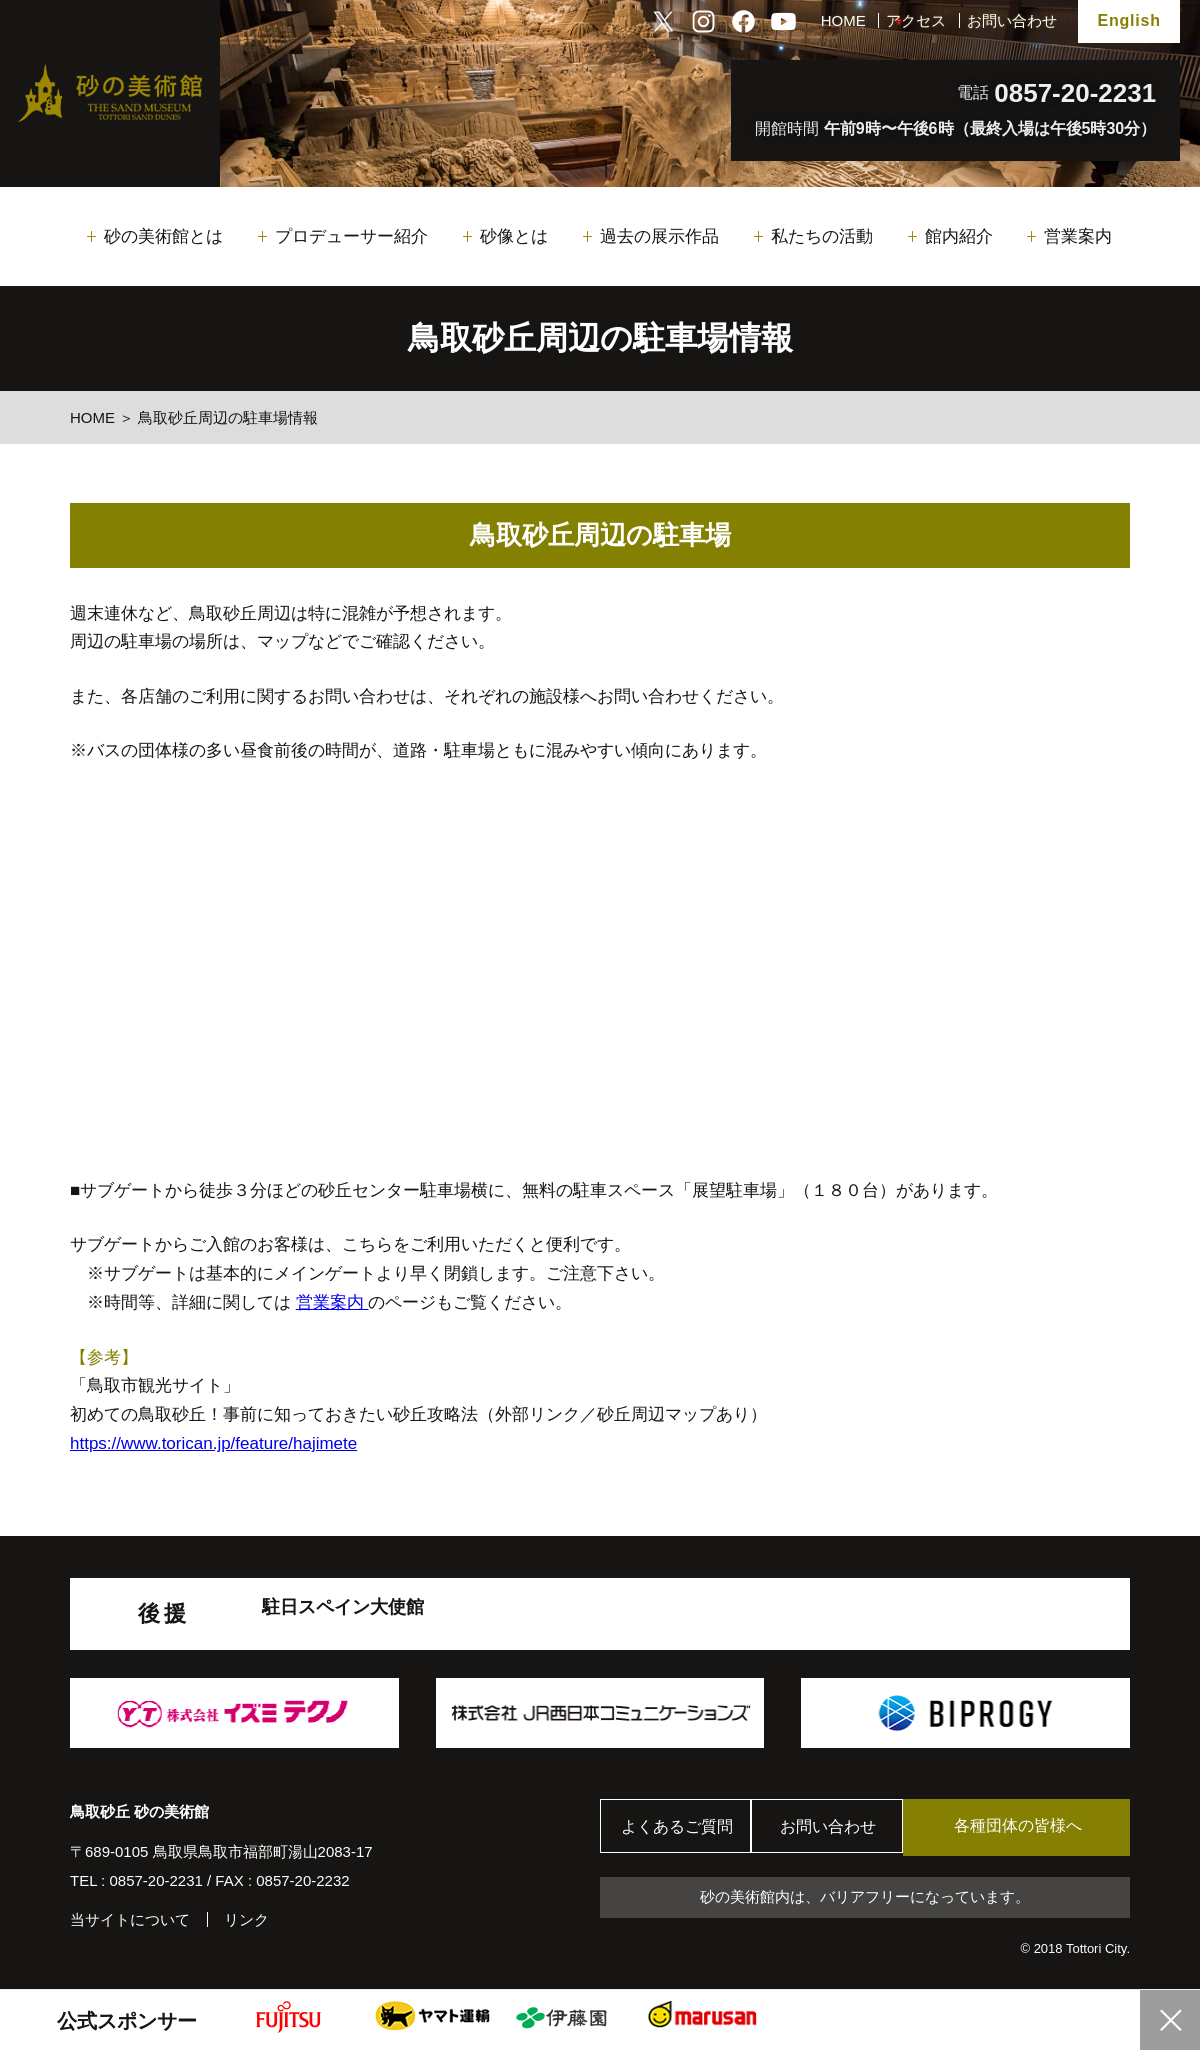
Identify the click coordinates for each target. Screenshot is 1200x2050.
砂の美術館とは (163, 236)
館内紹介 (959, 236)
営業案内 (1078, 236)
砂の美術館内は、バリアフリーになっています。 (865, 1897)
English (1128, 20)
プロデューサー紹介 (351, 236)
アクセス (916, 20)
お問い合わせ (1012, 20)
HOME (843, 20)
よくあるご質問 (679, 1827)
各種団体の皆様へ (1035, 1826)
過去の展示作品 (659, 236)
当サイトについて (130, 1919)
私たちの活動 (822, 236)
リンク (246, 1919)
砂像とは (514, 236)
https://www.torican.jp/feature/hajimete (213, 1443)
